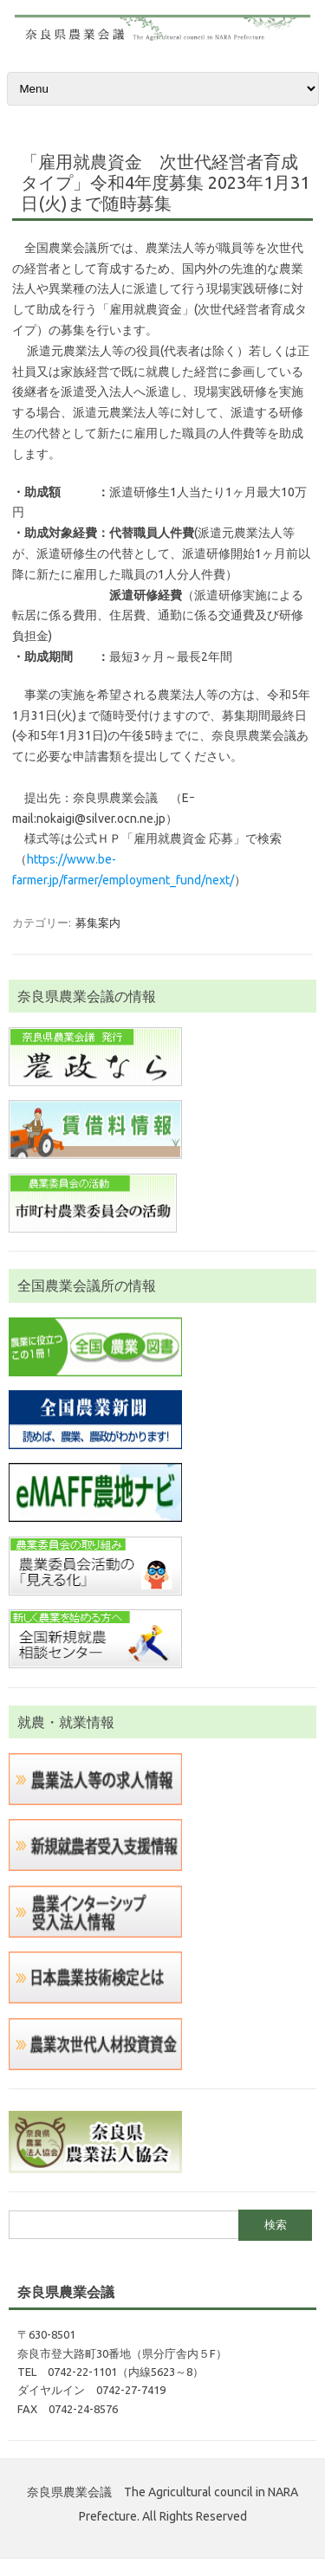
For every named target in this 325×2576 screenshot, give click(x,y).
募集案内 (97, 922)
